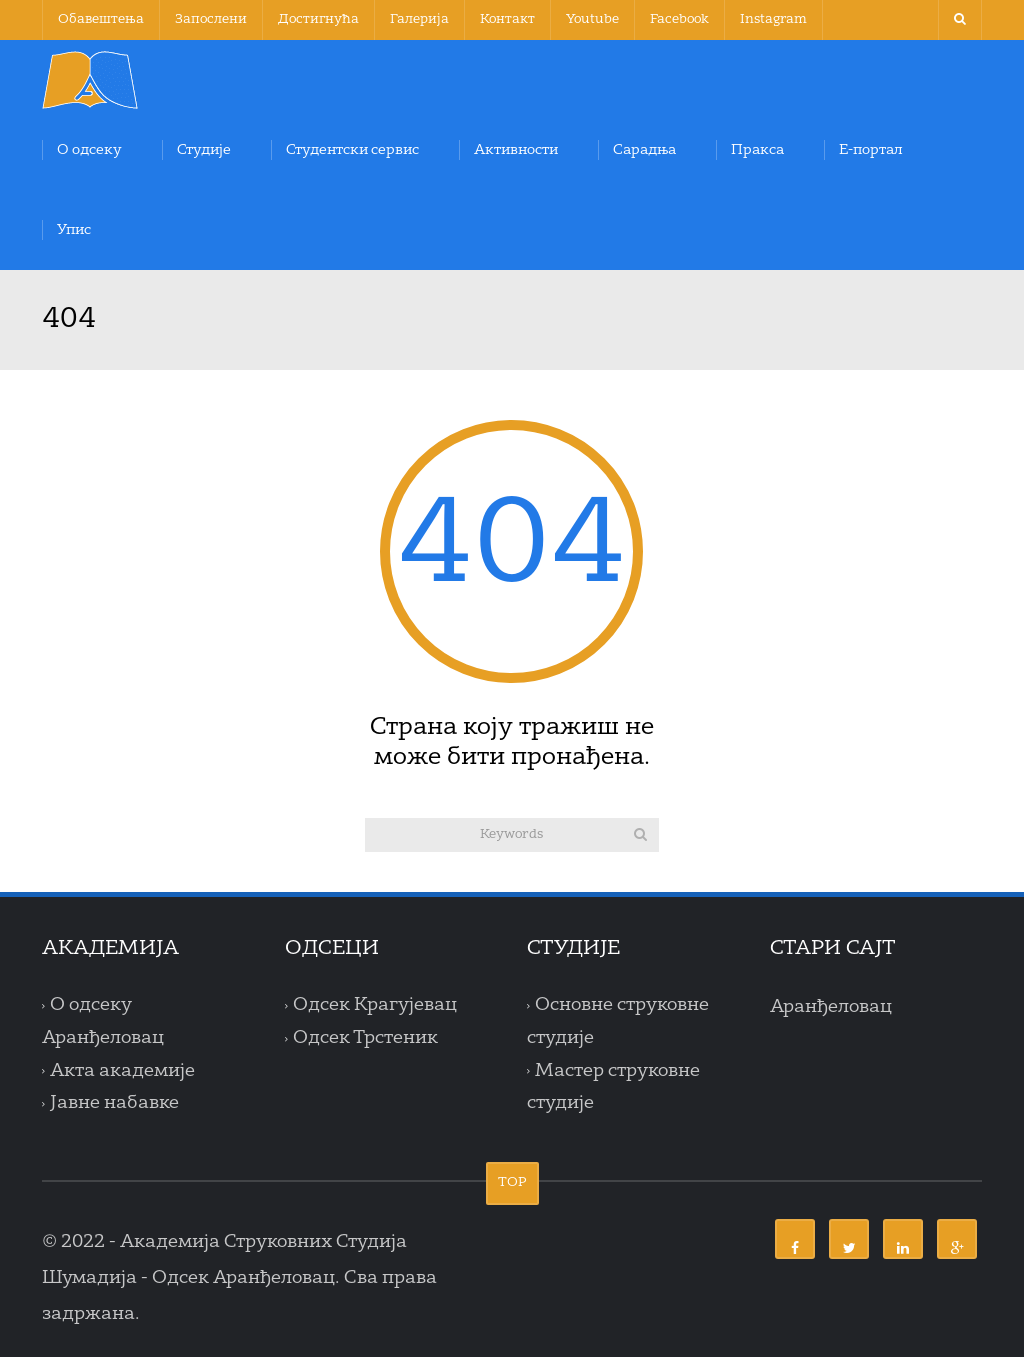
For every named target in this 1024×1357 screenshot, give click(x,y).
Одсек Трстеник (365, 1038)
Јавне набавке (114, 1104)
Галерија (419, 19)
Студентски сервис (352, 150)
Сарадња (644, 150)
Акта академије (122, 1071)
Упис (74, 230)
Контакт (507, 19)
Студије (204, 150)
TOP (512, 1182)
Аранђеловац (831, 1007)
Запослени (211, 19)
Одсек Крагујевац (375, 1006)
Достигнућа (318, 19)
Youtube (592, 19)
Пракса (757, 150)
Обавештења (101, 19)
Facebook (679, 19)
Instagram (773, 19)
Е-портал (871, 150)
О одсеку (89, 150)
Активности (516, 150)
